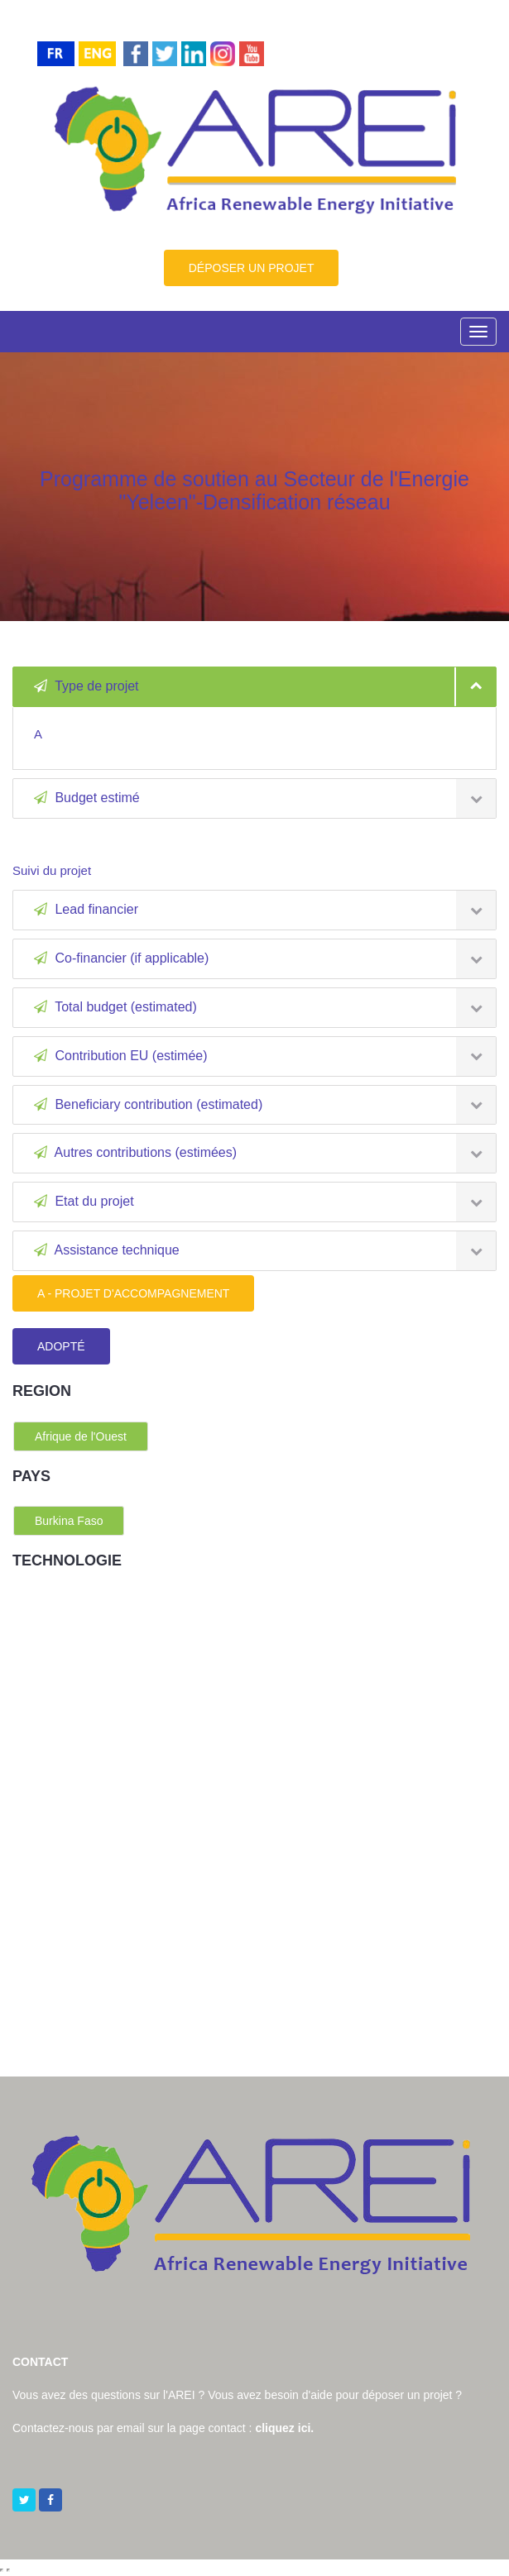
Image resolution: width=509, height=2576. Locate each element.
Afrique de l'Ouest (81, 1436)
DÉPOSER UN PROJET (252, 268)
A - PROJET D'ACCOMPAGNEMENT (133, 1293)
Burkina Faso (69, 1520)
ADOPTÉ (61, 1346)
